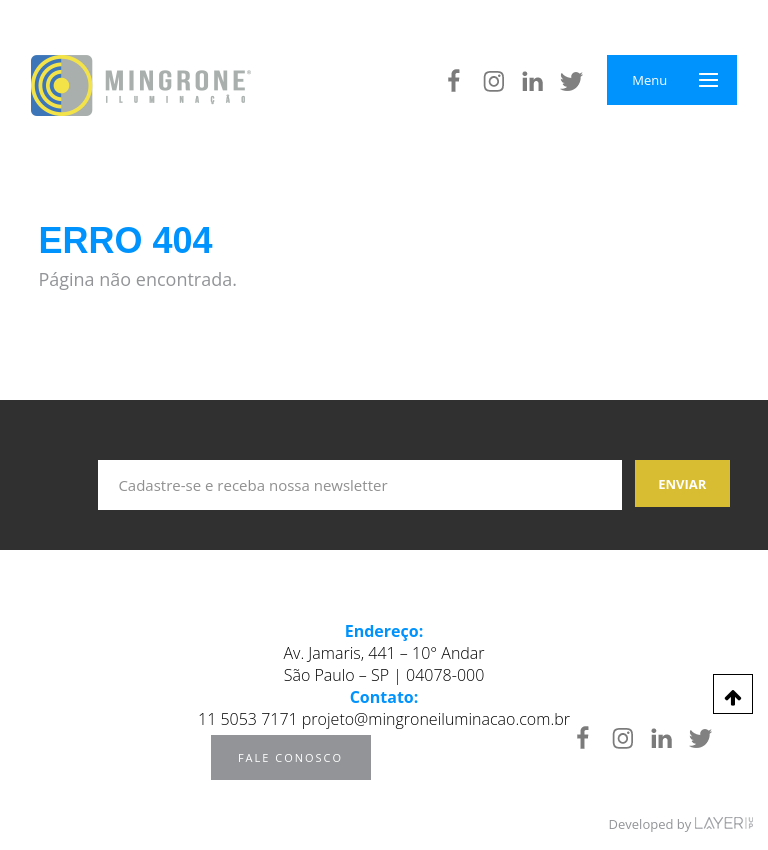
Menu (649, 80)
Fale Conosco (290, 757)
